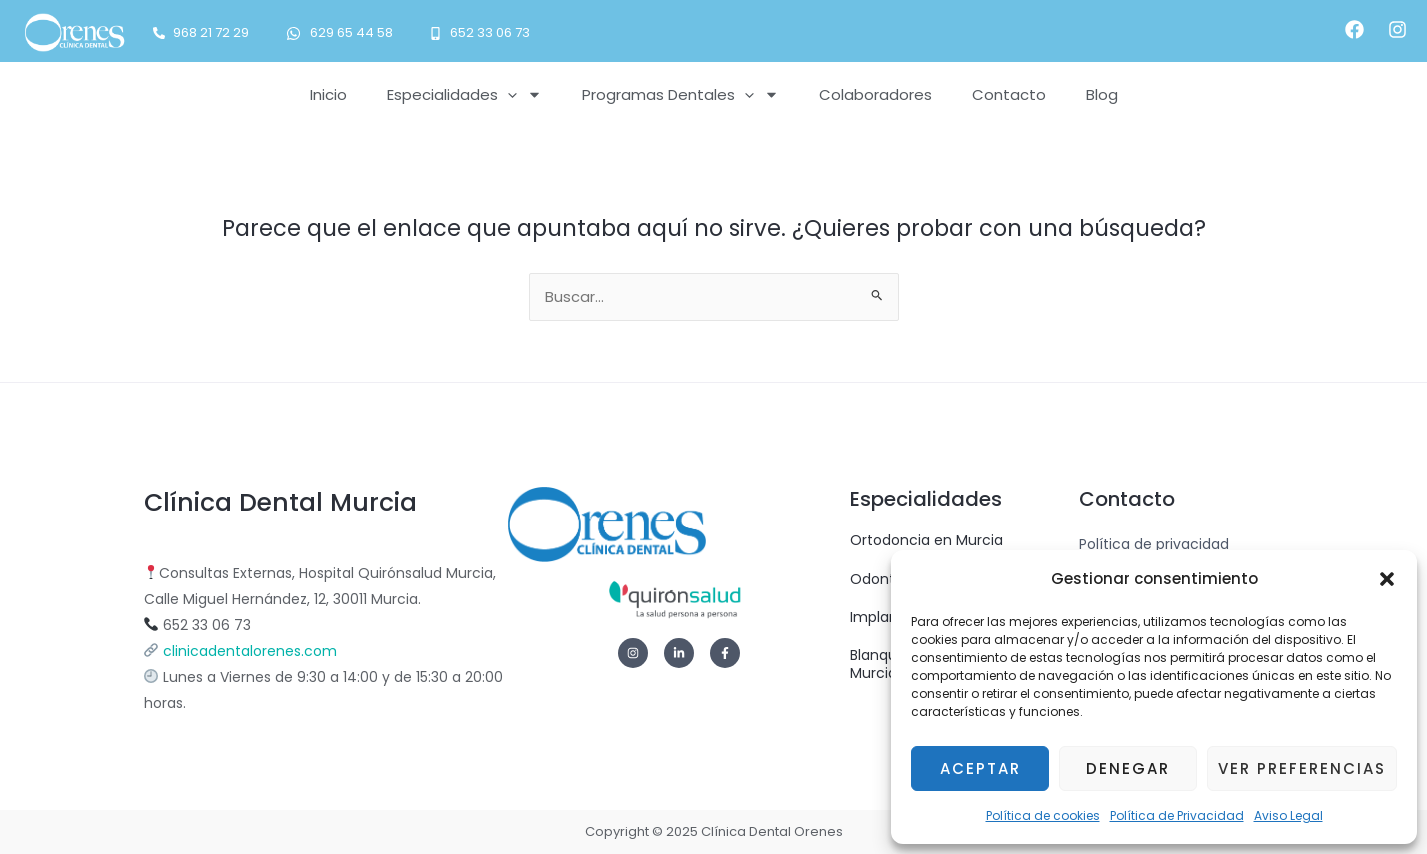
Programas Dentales (680, 94)
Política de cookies (1043, 815)
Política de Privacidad (1177, 815)
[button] (1387, 579)
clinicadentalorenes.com (250, 651)
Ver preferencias (1302, 768)
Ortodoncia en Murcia (926, 540)
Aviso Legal (1288, 815)
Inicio (328, 94)
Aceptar (980, 768)
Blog (1102, 94)
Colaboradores (875, 94)
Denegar (1128, 768)
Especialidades (464, 94)
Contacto (1009, 94)
